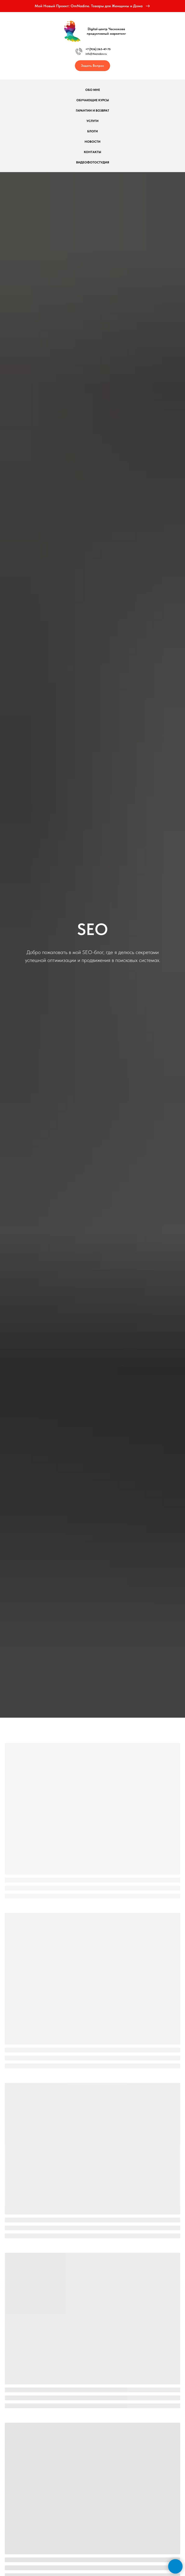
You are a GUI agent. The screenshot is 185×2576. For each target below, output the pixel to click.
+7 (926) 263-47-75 (98, 49)
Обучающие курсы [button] (92, 100)
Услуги (92, 121)
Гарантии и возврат (92, 110)
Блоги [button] (92, 131)
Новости (92, 141)
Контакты (92, 152)
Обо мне (92, 90)
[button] (92, 65)
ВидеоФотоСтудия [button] (92, 162)
